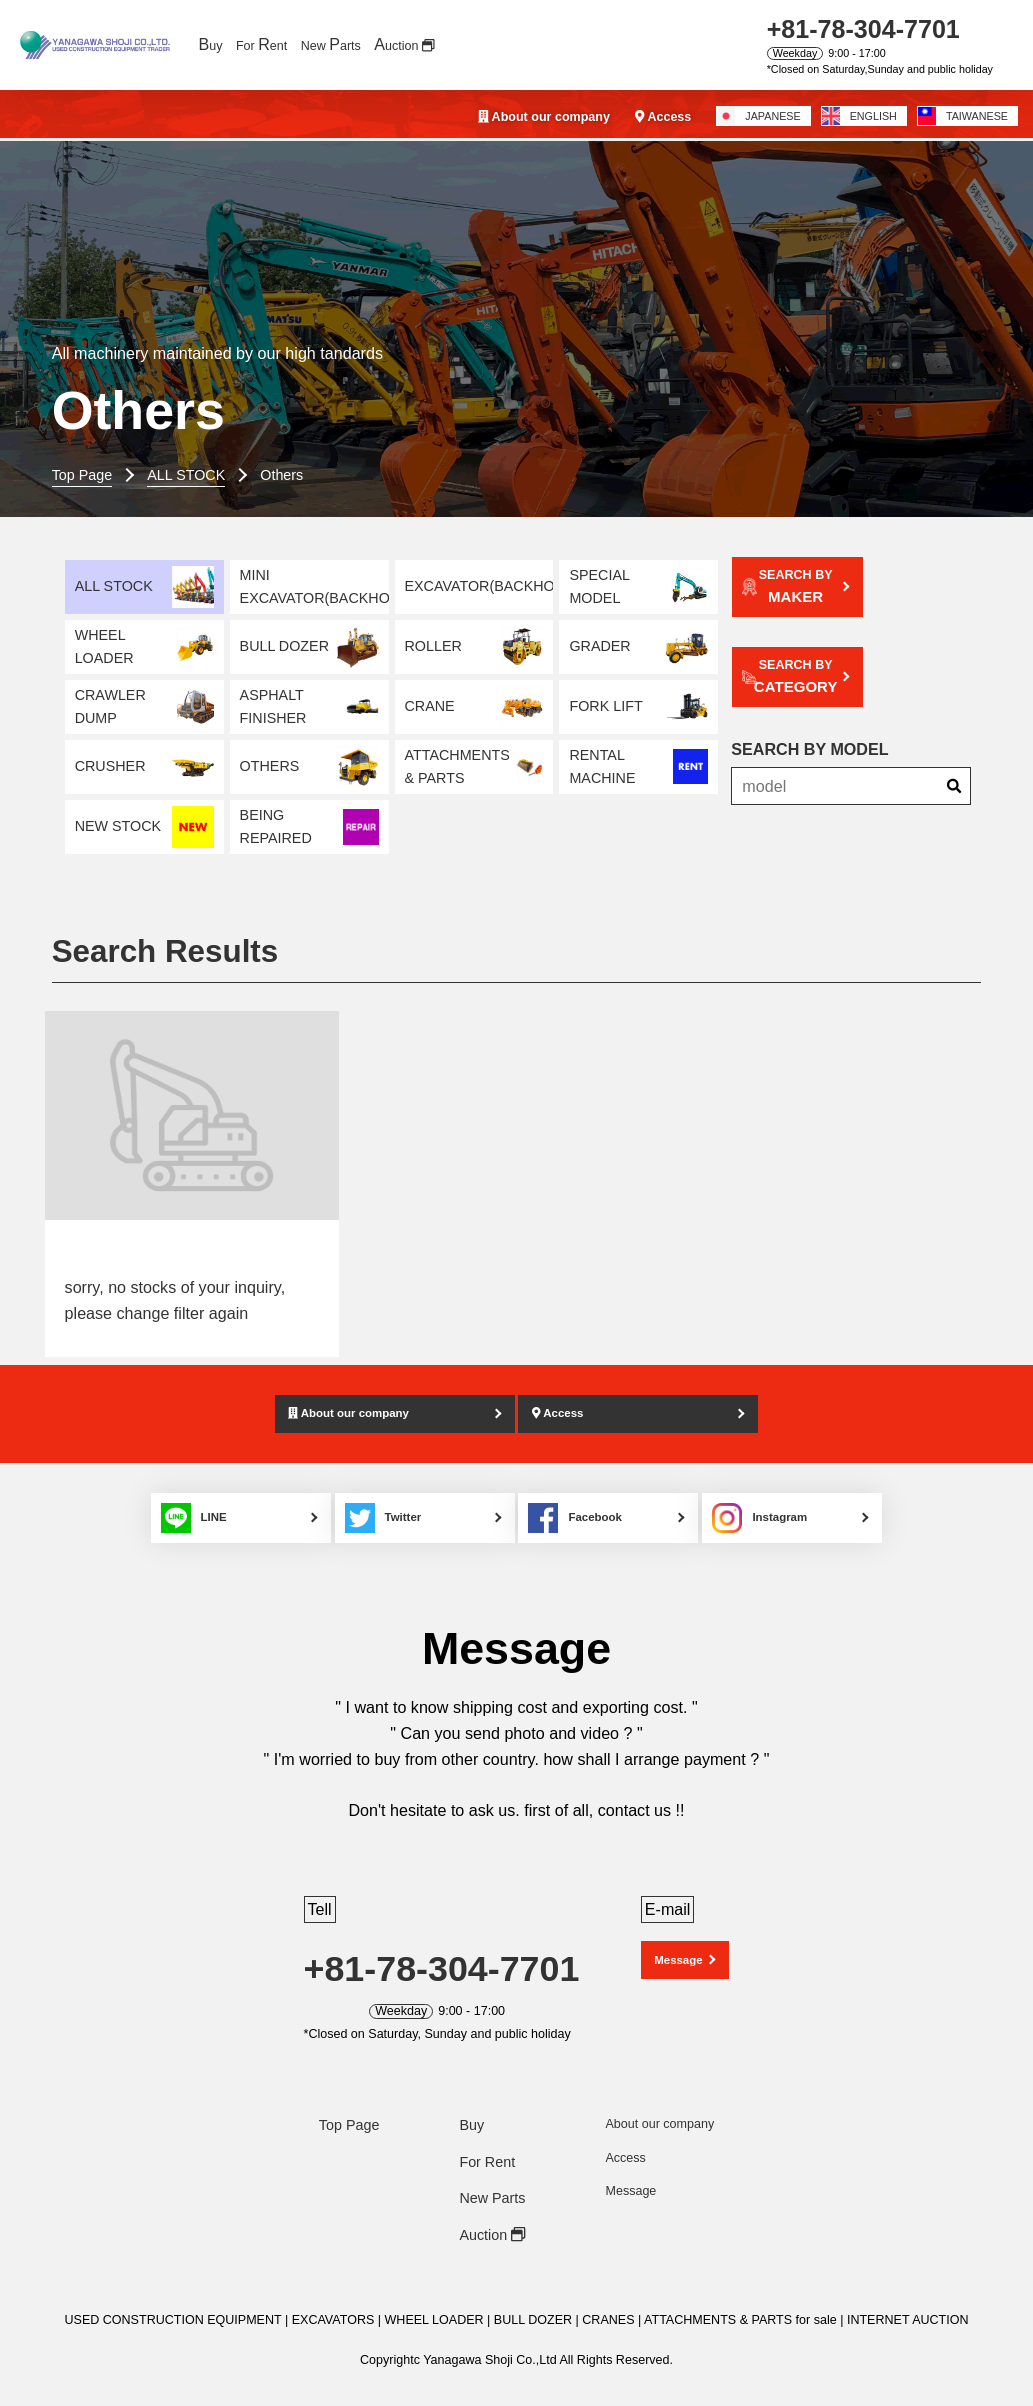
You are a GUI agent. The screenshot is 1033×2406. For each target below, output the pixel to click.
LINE (173, 1494)
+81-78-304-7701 (863, 29)
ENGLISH (859, 116)
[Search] (954, 754)
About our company (544, 117)
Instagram (791, 1494)
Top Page (349, 2102)
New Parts (492, 2175)
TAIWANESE (963, 116)
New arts (331, 44)
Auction (492, 2211)
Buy (471, 2102)
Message (678, 1938)
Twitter (380, 1494)
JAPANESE (758, 116)
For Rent (487, 2138)
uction (404, 44)
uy (210, 44)
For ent (261, 44)
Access (663, 117)
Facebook (590, 1494)
